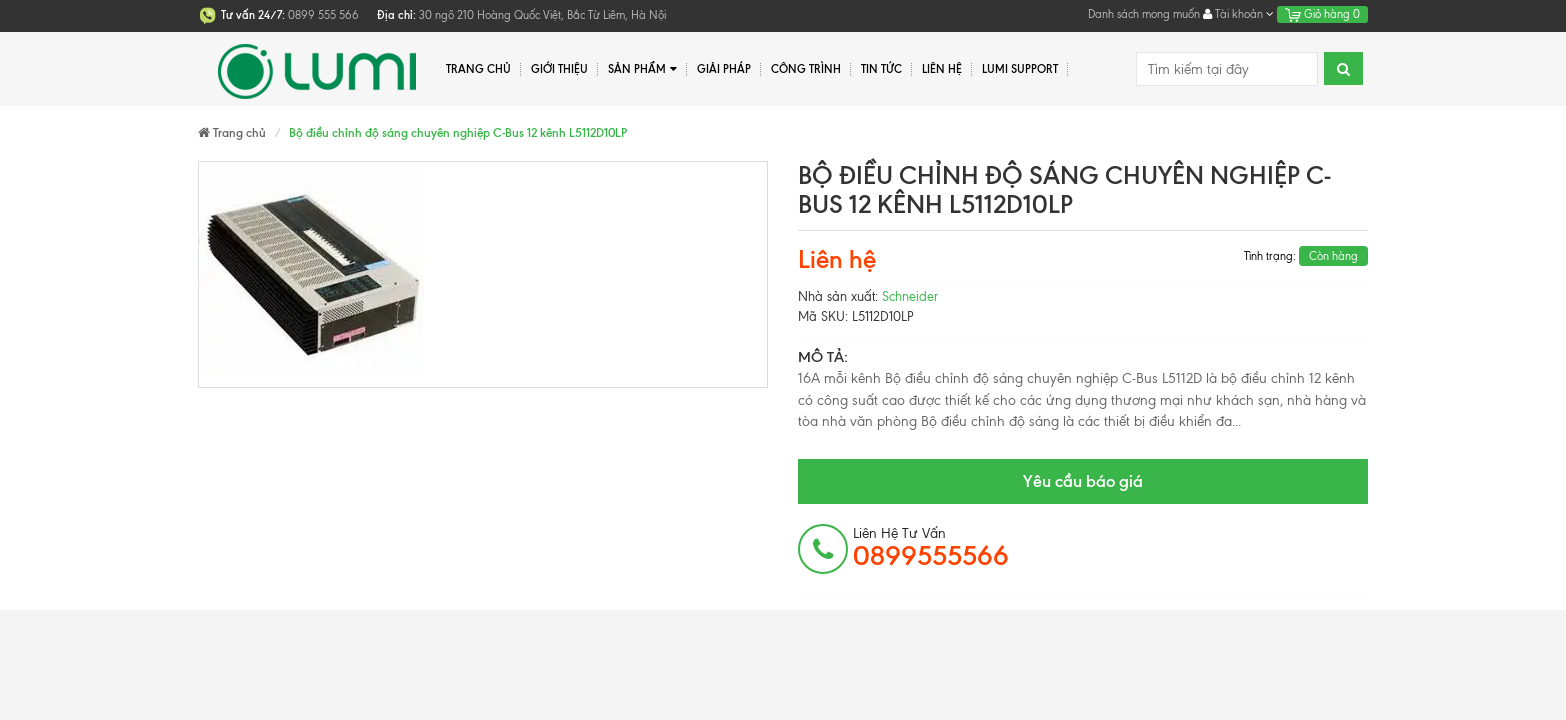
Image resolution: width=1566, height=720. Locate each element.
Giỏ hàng (1322, 14)
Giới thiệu (559, 69)
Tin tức (881, 69)
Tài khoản (1238, 14)
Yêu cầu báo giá (1083, 481)
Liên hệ (942, 69)
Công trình (806, 69)
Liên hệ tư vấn (931, 548)
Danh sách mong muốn (1144, 14)
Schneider (910, 296)
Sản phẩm (642, 69)
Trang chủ (478, 69)
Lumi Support (1020, 69)
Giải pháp (724, 69)
